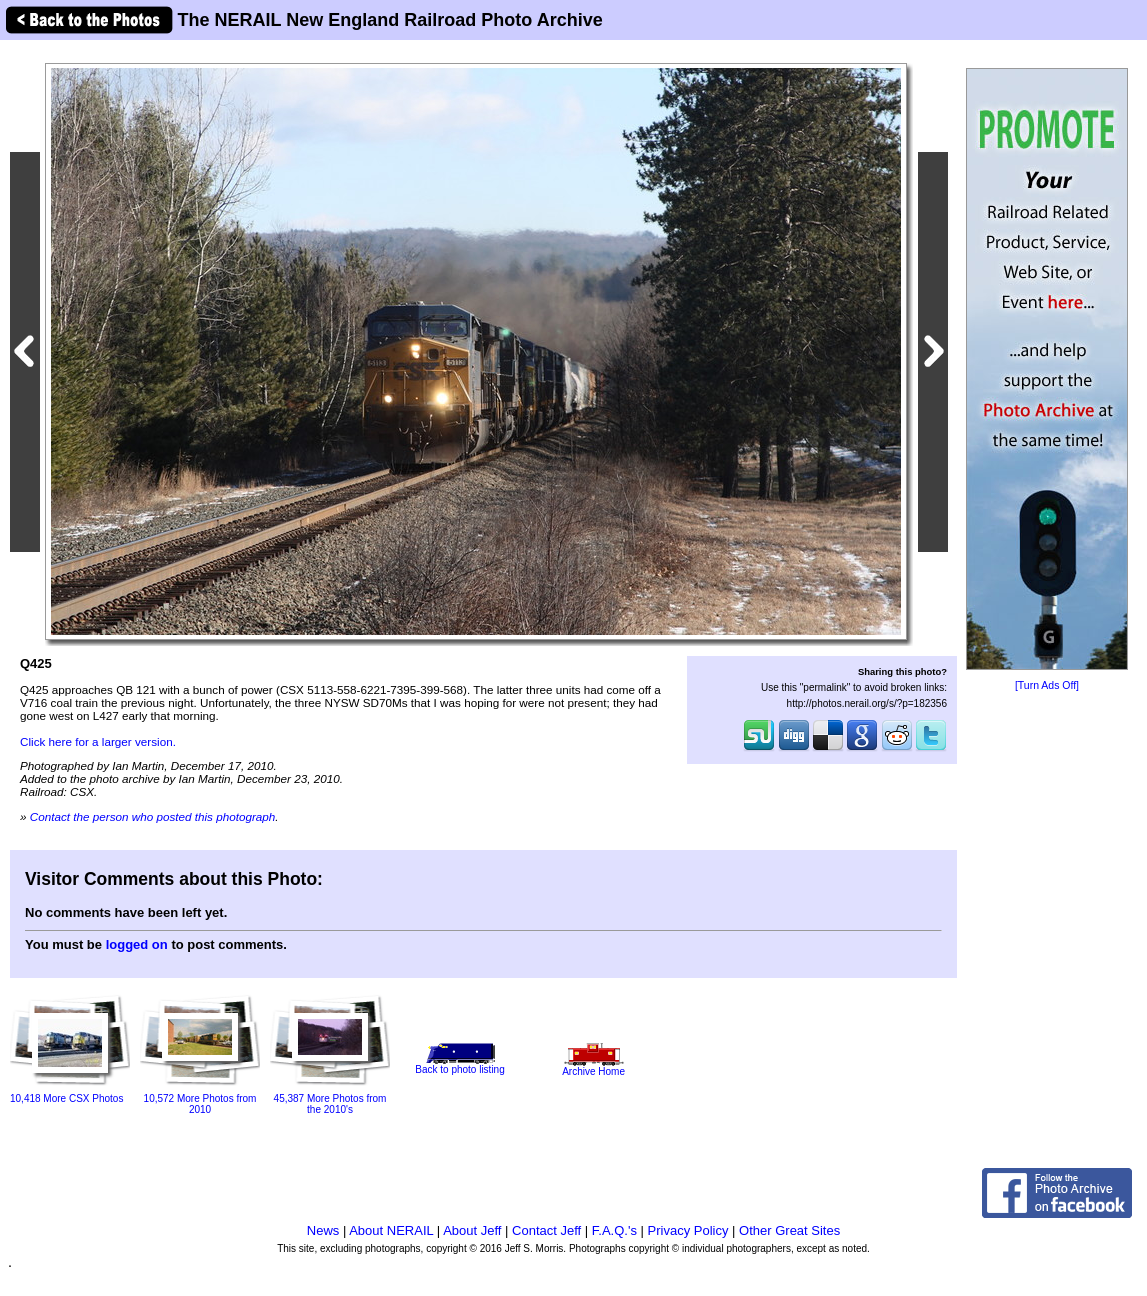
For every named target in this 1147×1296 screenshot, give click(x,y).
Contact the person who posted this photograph (153, 816)
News (323, 1230)
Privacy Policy (688, 1230)
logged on (137, 944)
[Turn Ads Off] (1047, 685)
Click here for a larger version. (98, 741)
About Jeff (472, 1230)
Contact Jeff (546, 1230)
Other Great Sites (789, 1230)
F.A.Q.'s (614, 1230)
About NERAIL (391, 1230)
